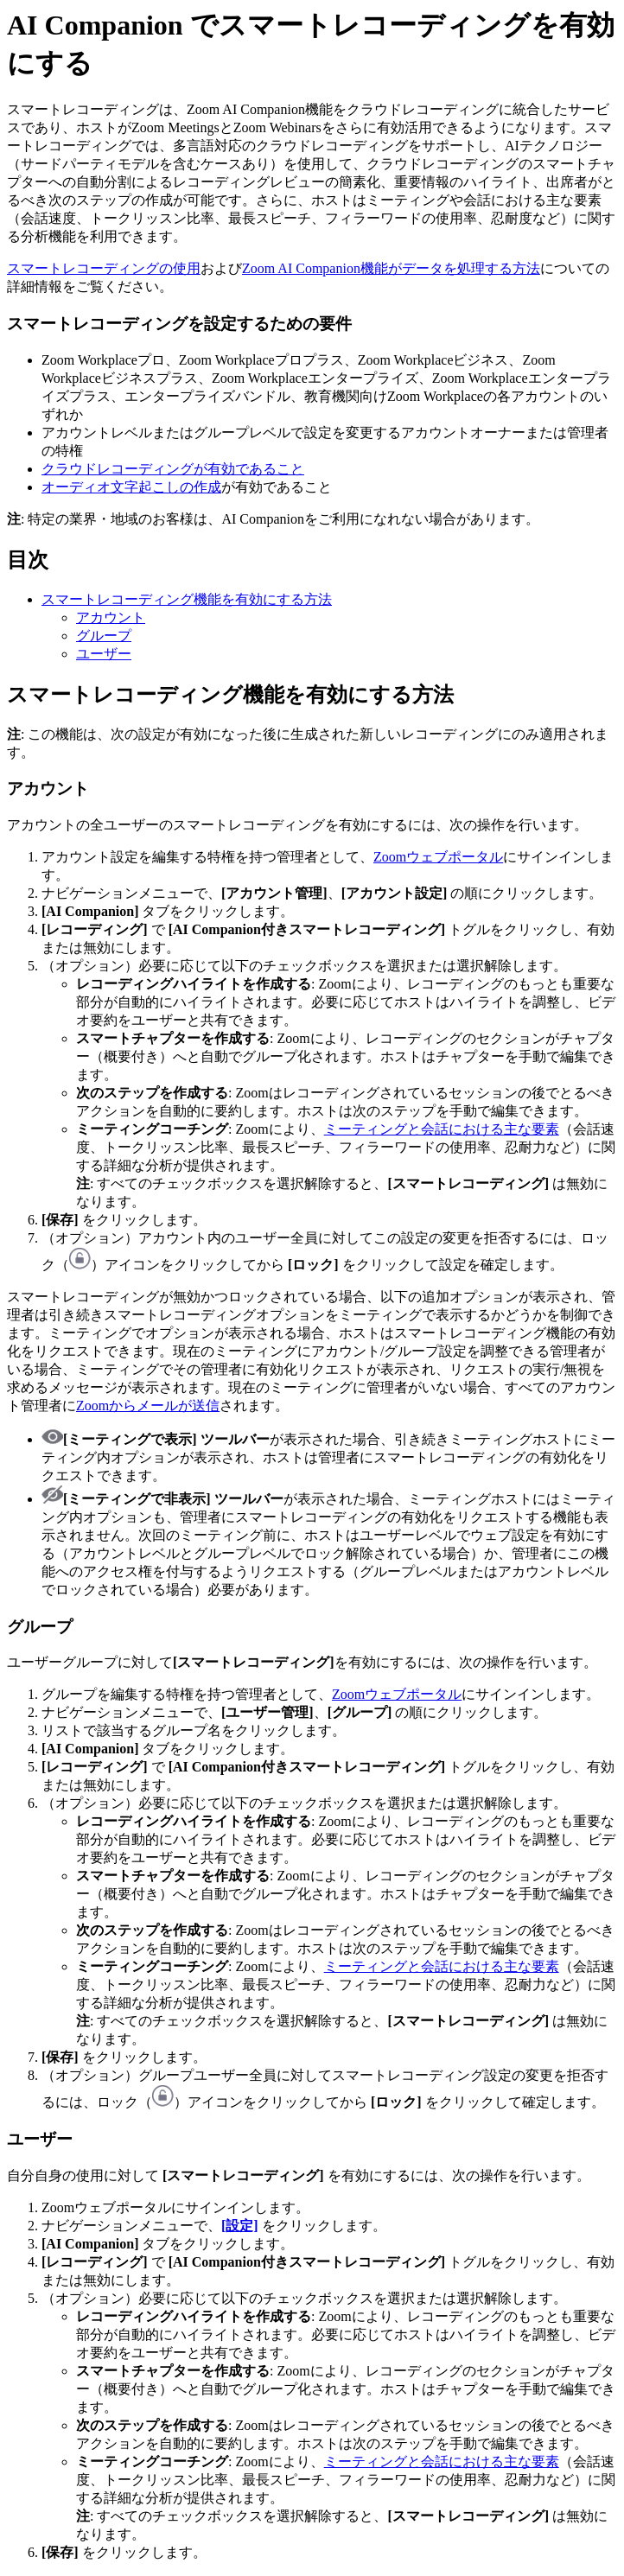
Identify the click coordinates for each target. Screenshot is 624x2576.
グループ (103, 635)
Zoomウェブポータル (438, 856)
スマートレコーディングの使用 (104, 268)
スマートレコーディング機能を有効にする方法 (186, 599)
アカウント (110, 617)
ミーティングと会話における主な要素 (441, 1129)
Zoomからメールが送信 (148, 1405)
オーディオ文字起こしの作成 (131, 487)
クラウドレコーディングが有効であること (172, 468)
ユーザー (103, 653)
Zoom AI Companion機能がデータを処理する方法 (391, 268)
